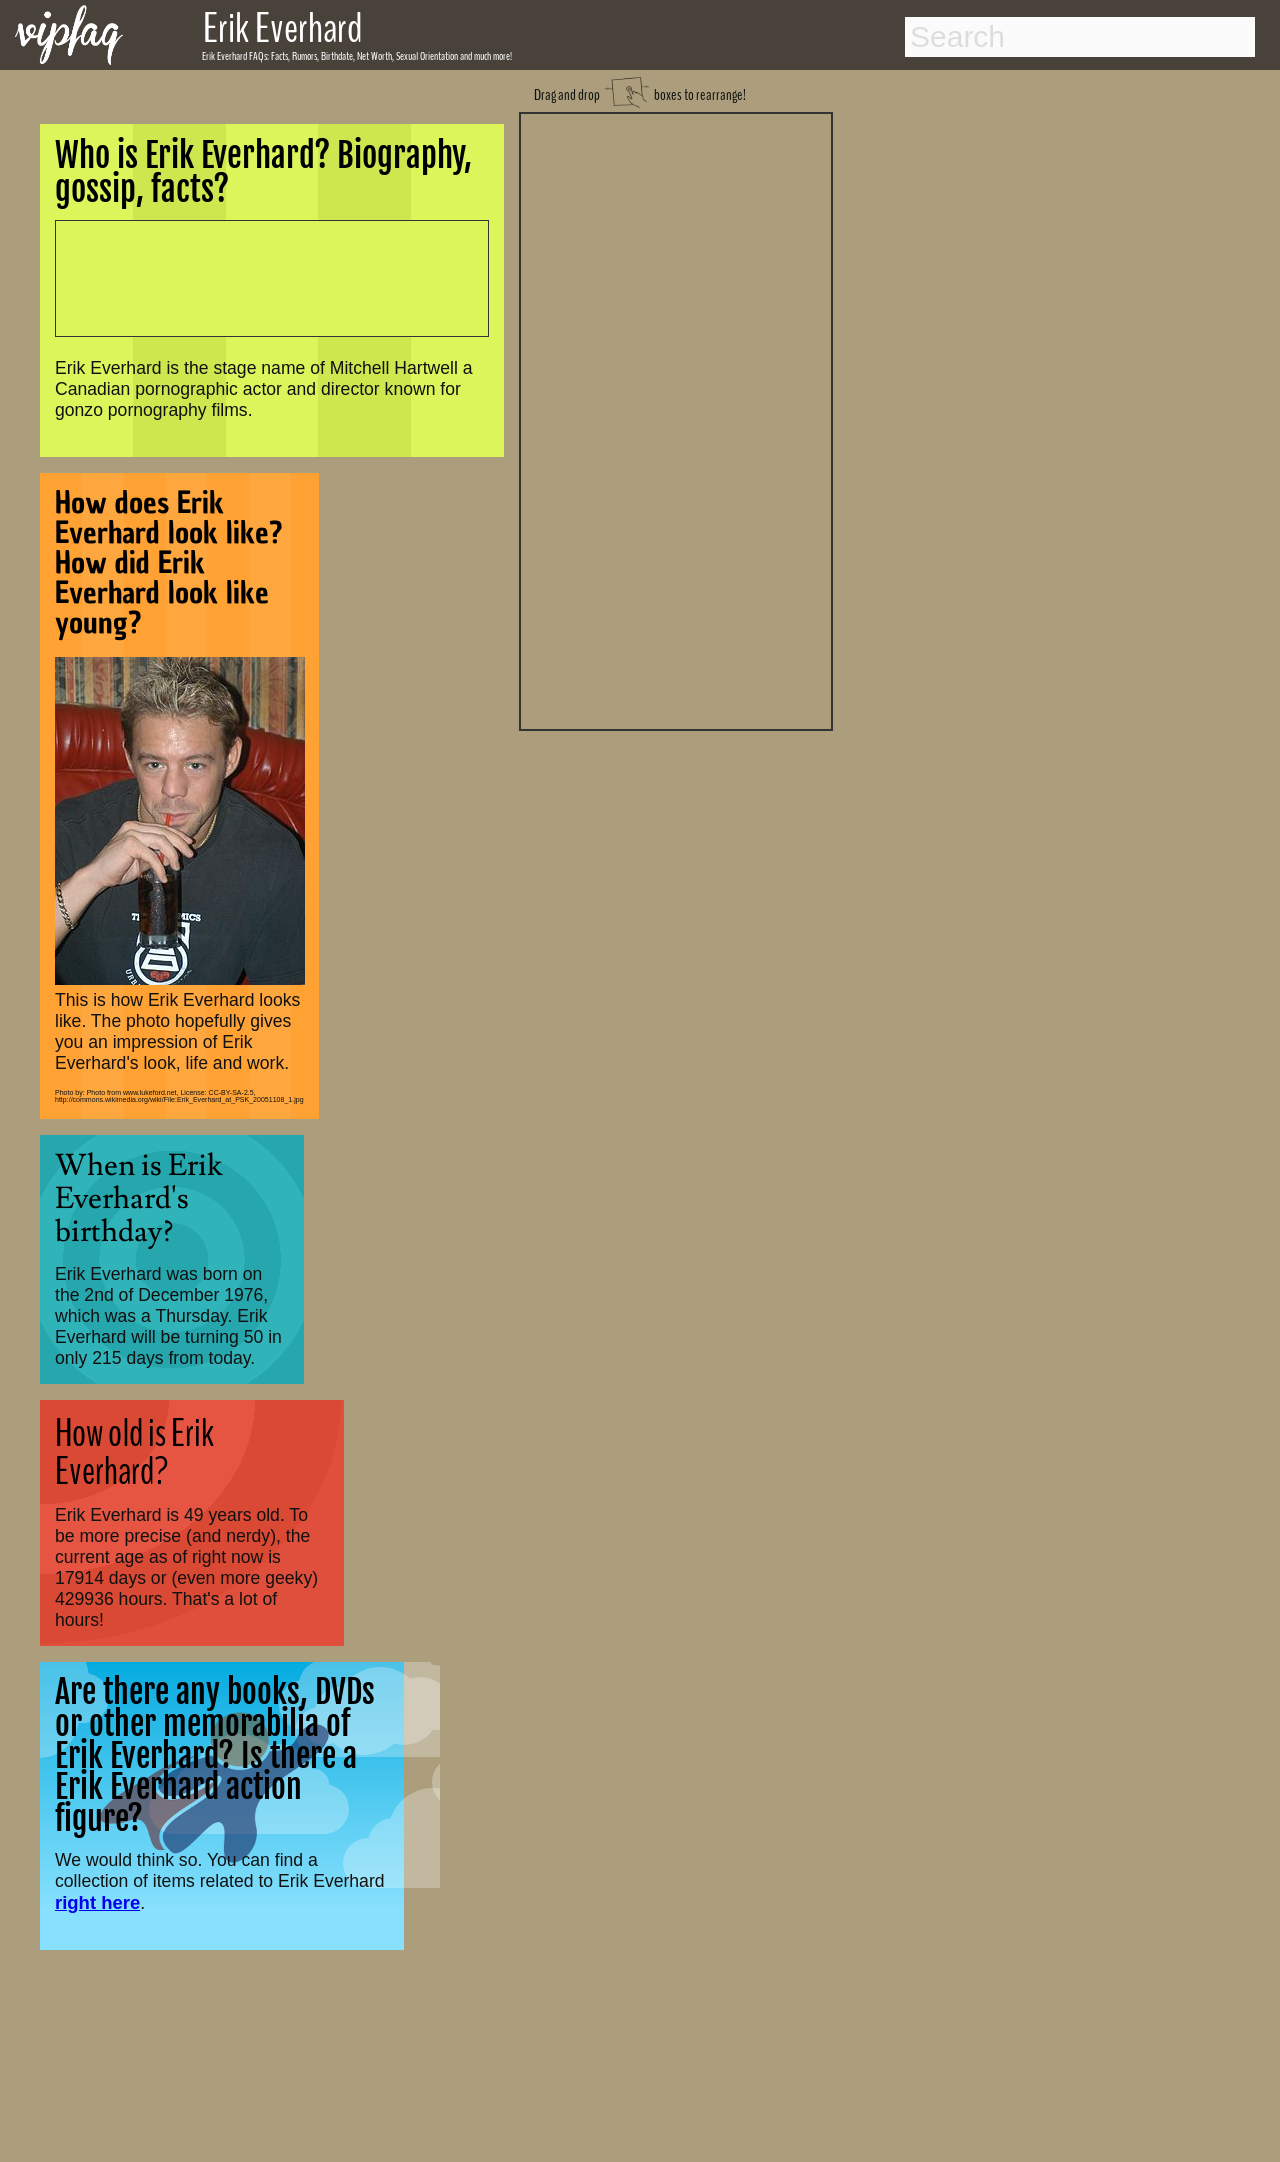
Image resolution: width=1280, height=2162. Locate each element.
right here (97, 1902)
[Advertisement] (676, 419)
